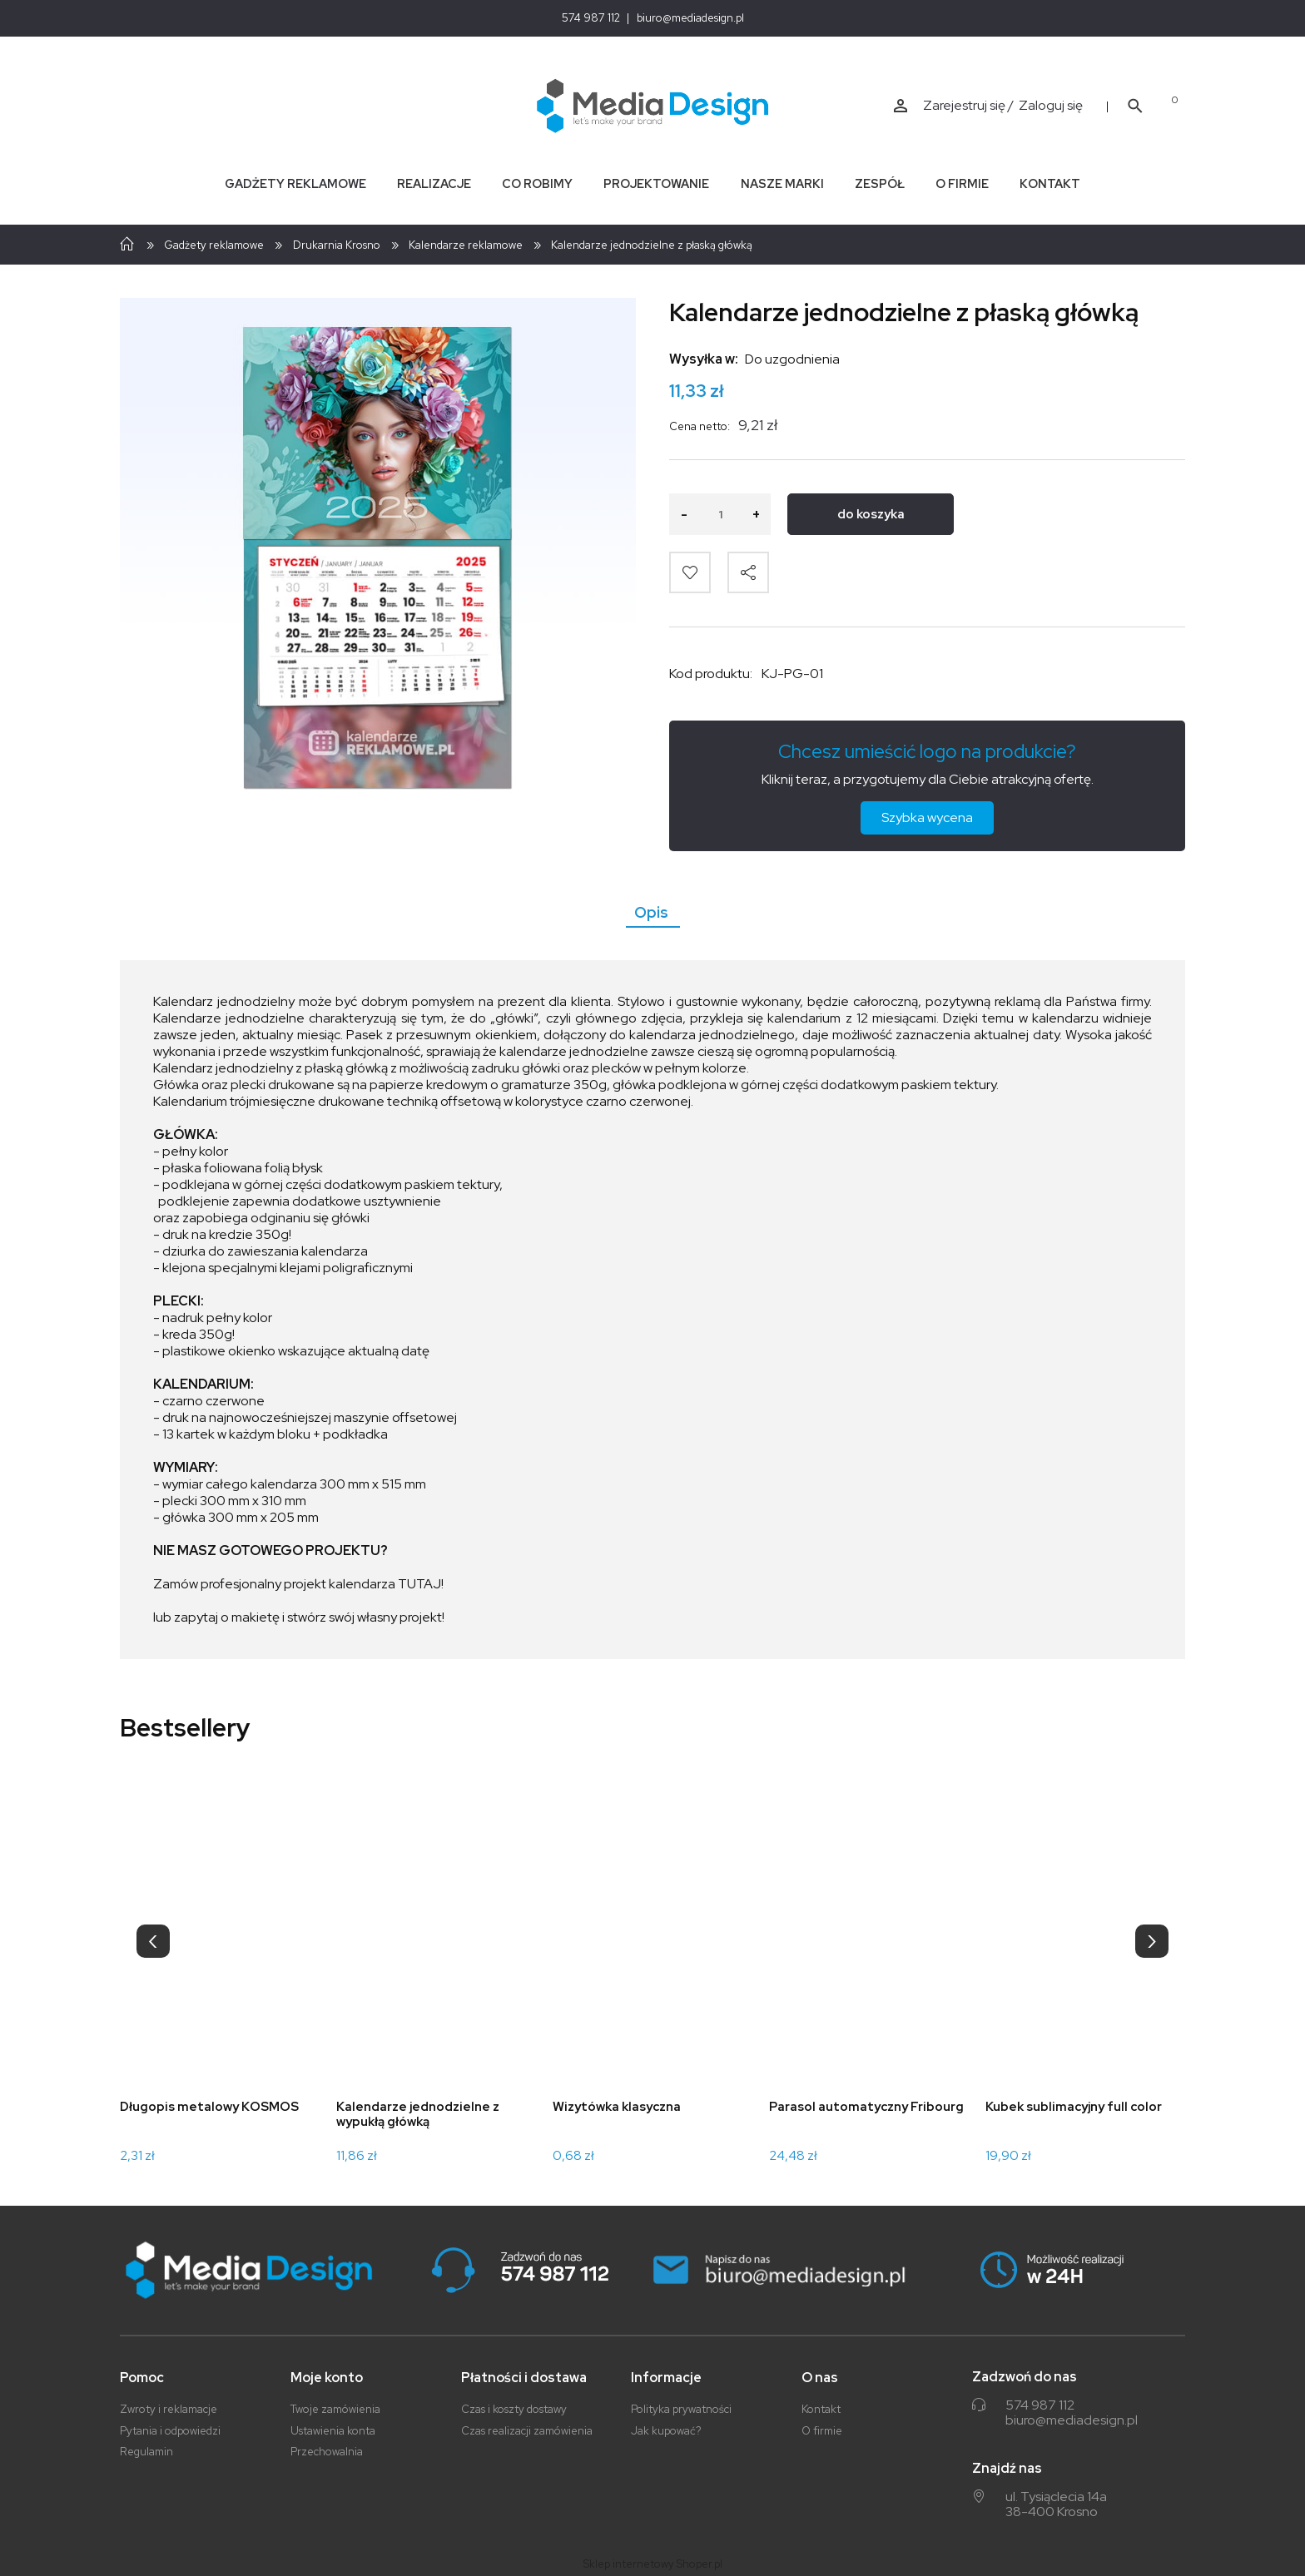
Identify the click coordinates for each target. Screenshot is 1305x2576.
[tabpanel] (652, 1309)
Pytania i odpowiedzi (170, 2431)
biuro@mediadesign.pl (690, 18)
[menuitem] (295, 183)
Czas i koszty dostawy (514, 2409)
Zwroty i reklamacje (168, 2409)
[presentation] (153, 1941)
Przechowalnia (326, 2452)
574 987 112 (591, 18)
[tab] (653, 912)
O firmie (821, 2431)
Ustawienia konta (332, 2431)
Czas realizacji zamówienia (527, 2431)
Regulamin (146, 2452)
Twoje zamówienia (335, 2409)
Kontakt (821, 2409)
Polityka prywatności (681, 2409)
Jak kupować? (666, 2431)
